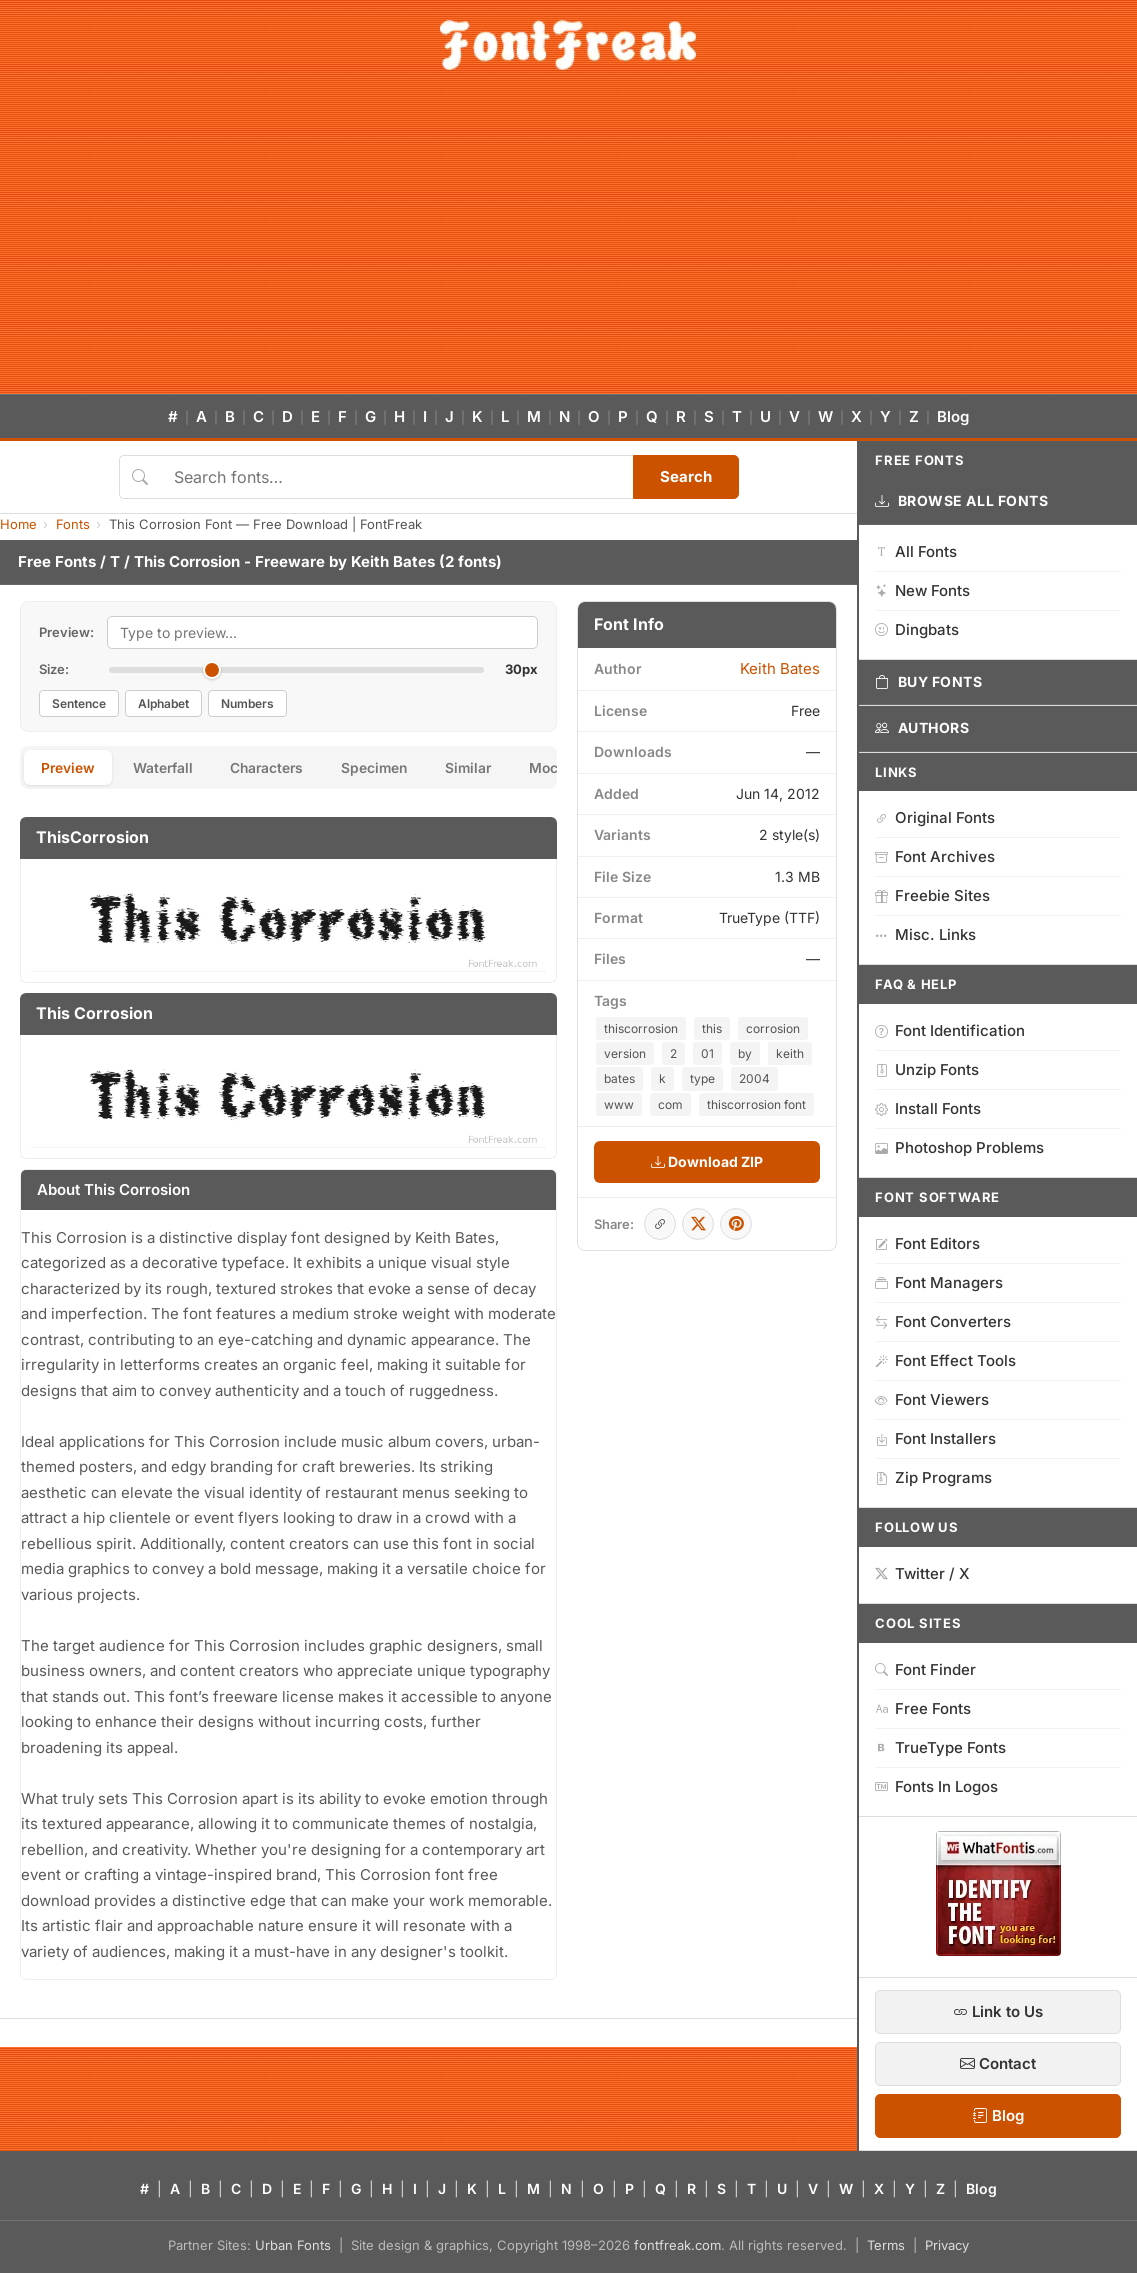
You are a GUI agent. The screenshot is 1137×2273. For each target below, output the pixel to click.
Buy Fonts (929, 682)
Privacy (947, 2245)
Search (686, 476)
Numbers (247, 703)
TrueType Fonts (940, 1747)
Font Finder (925, 1669)
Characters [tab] (276, 768)
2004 (754, 1078)
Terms (886, 2245)
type (702, 1078)
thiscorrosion (641, 1028)
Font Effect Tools (945, 1360)
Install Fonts (928, 1108)
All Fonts (916, 551)
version (625, 1053)
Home (18, 524)
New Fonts (922, 590)
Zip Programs (933, 1477)
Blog (953, 416)
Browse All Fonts (962, 501)
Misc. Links (925, 934)
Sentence (79, 703)
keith (790, 1053)
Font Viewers (932, 1399)
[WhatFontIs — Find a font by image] (998, 1950)
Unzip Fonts (927, 1069)
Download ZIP (707, 1161)
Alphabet (163, 703)
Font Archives (935, 856)
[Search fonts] (396, 477)
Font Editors (927, 1243)
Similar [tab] (486, 768)
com (670, 1104)
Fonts (73, 524)
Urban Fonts (293, 2245)
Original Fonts (935, 817)
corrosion (773, 1028)
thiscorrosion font (756, 1104)
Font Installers (935, 1438)
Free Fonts (57, 561)
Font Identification (950, 1030)
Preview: (66, 632)
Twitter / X (922, 1573)
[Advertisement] (568, 244)
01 (707, 1053)
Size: (54, 669)
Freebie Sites (932, 895)
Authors (922, 728)
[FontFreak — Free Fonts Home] (568, 45)
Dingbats (917, 629)
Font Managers (939, 1282)
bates (619, 1078)
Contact (998, 2063)
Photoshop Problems (959, 1147)
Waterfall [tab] (167, 768)
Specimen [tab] (388, 768)
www (619, 1104)
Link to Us (998, 2011)
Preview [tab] (69, 768)
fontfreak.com (677, 2245)
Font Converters (943, 1321)
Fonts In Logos (936, 1786)
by (745, 1053)
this (712, 1028)
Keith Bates (393, 561)
